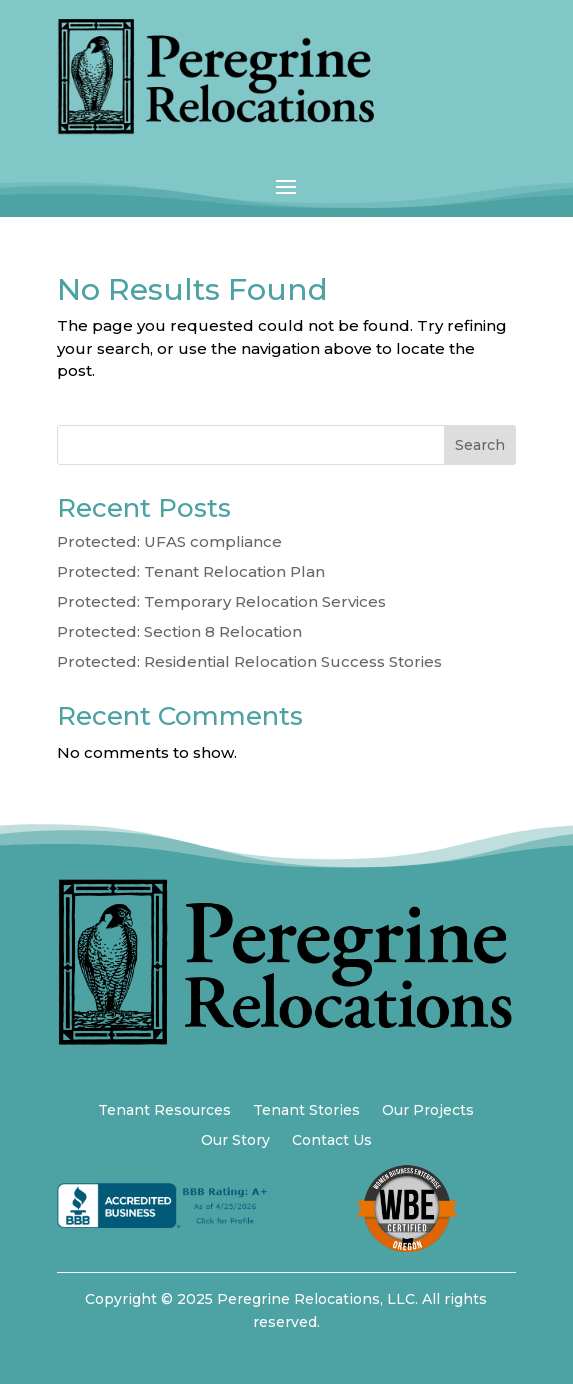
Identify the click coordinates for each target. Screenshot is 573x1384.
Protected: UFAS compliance (169, 541)
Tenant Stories (306, 1111)
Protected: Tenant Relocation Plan (191, 571)
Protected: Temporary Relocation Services (221, 601)
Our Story (235, 1141)
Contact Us (332, 1141)
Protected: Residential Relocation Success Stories (249, 661)
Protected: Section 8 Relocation (179, 631)
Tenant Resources (164, 1111)
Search (480, 445)
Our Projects (428, 1111)
